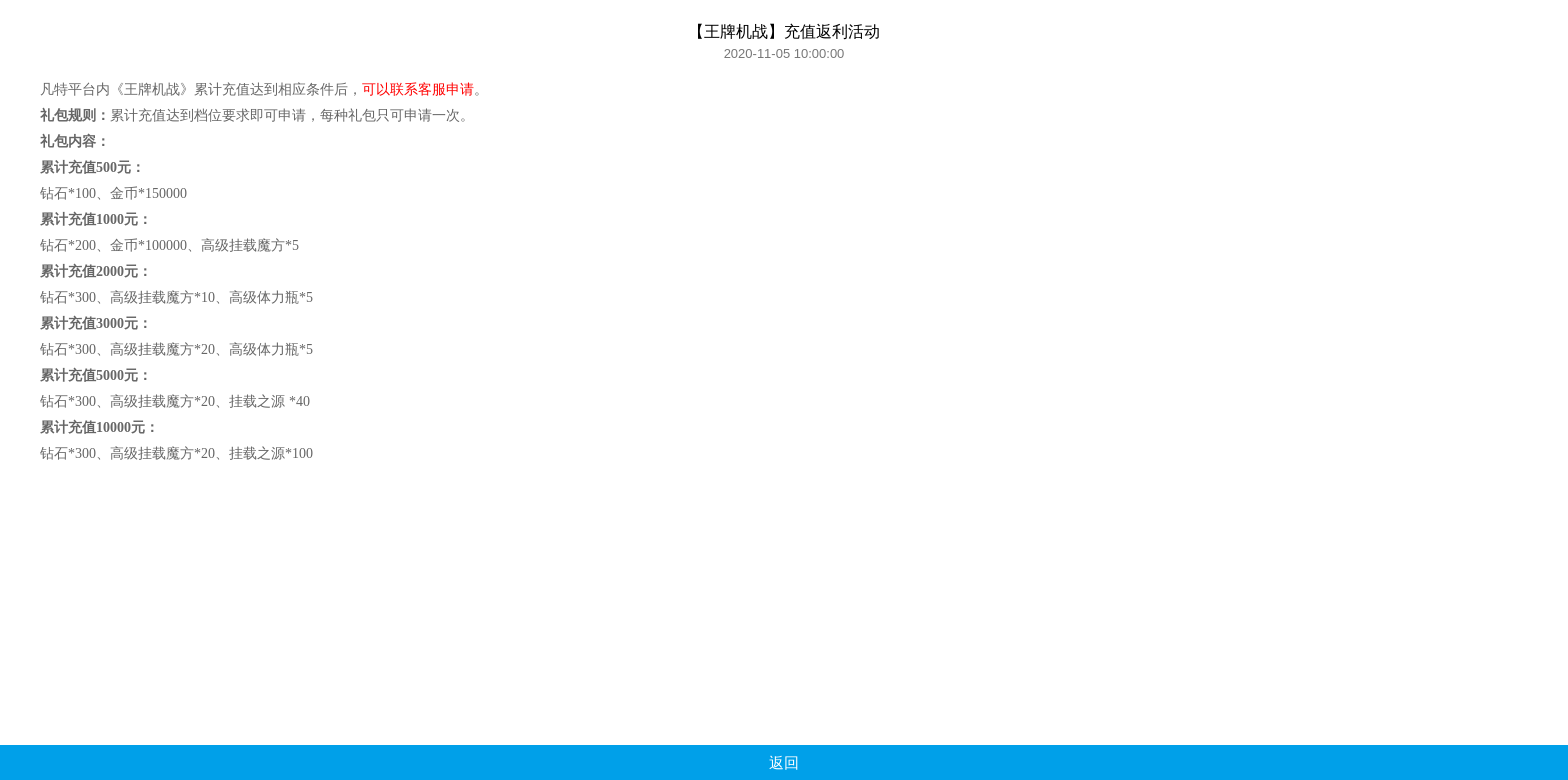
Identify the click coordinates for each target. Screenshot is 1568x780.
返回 (784, 762)
